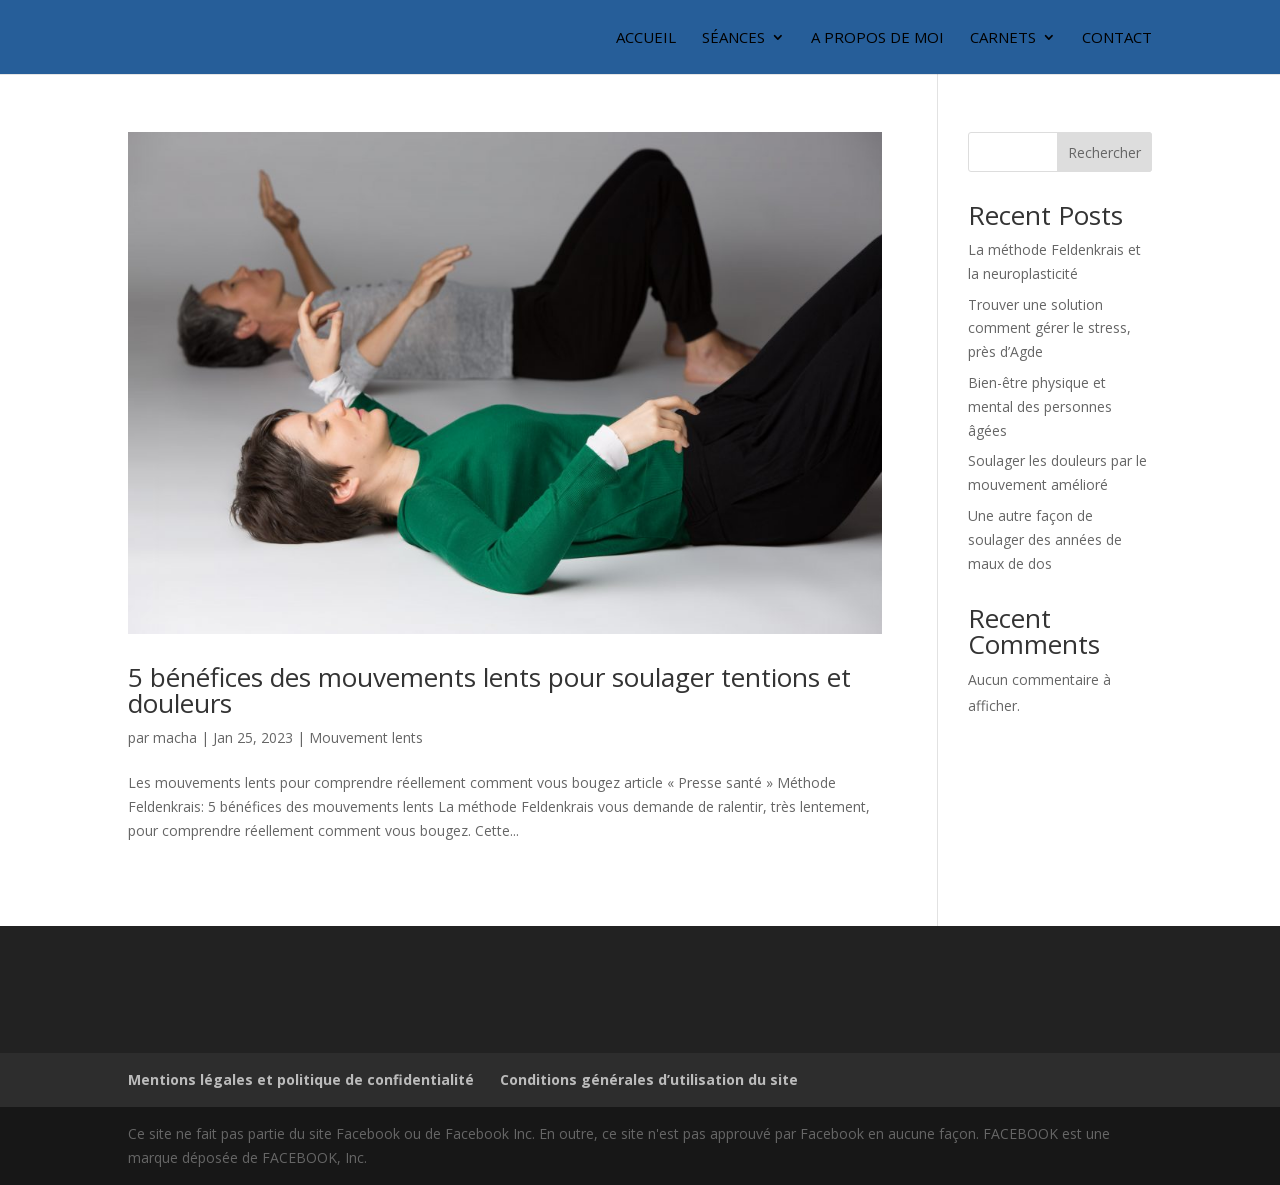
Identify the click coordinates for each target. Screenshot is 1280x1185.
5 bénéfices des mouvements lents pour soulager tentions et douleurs (489, 690)
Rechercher (1104, 152)
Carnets (1003, 38)
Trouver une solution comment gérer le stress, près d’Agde (1049, 328)
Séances (733, 38)
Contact (1117, 38)
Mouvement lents (366, 737)
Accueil (646, 38)
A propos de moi (877, 38)
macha (175, 737)
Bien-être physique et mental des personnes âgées (1040, 406)
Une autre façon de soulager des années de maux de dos (1045, 539)
